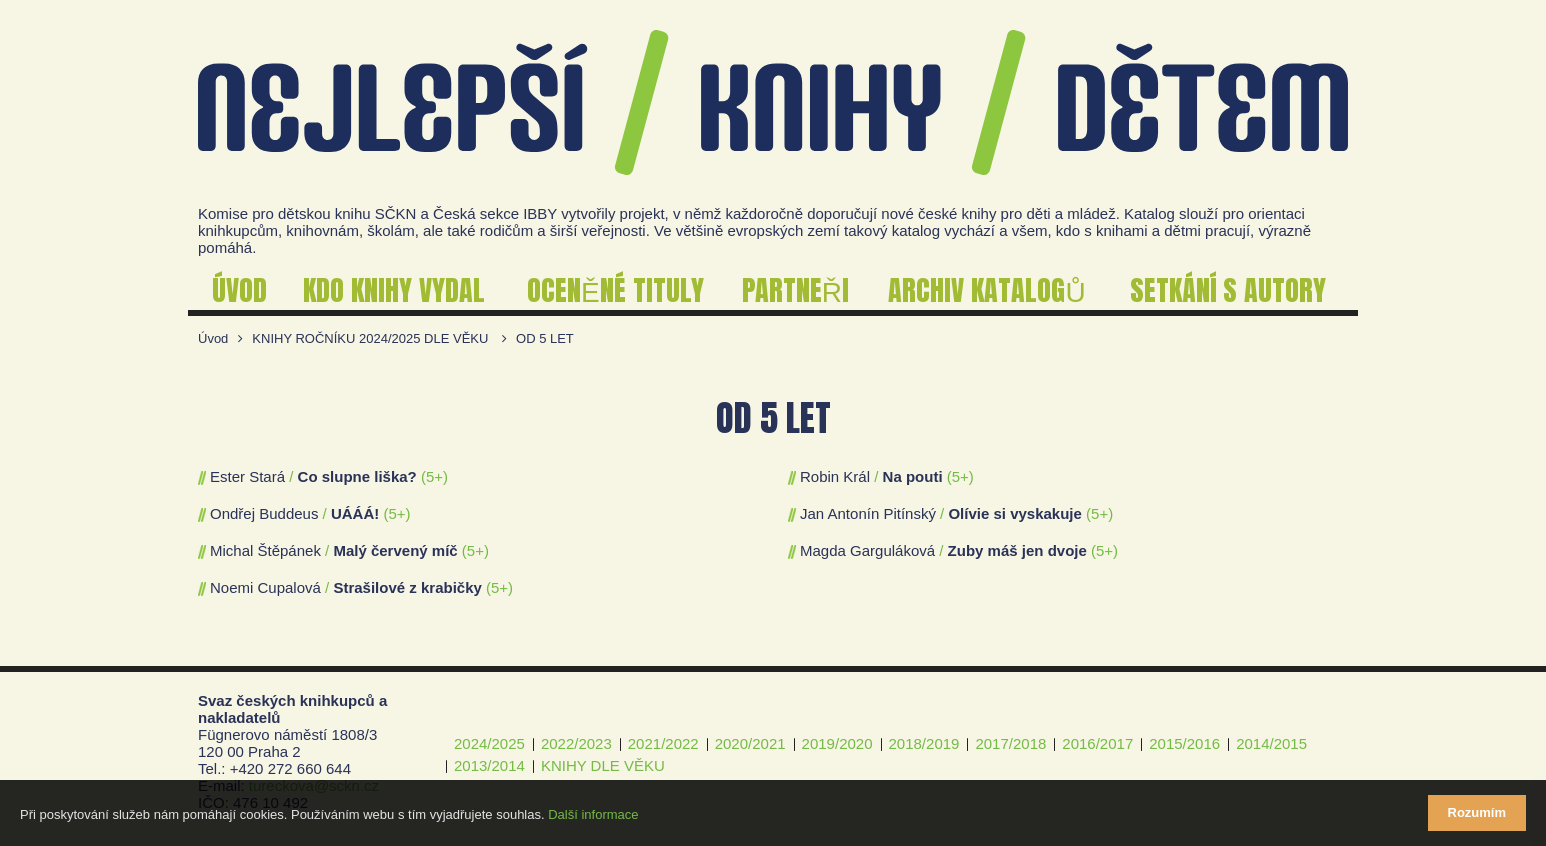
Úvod (213, 338)
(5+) (434, 476)
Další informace (593, 814)
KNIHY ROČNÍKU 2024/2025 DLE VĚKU (370, 338)
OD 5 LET (545, 338)
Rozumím (1477, 812)
